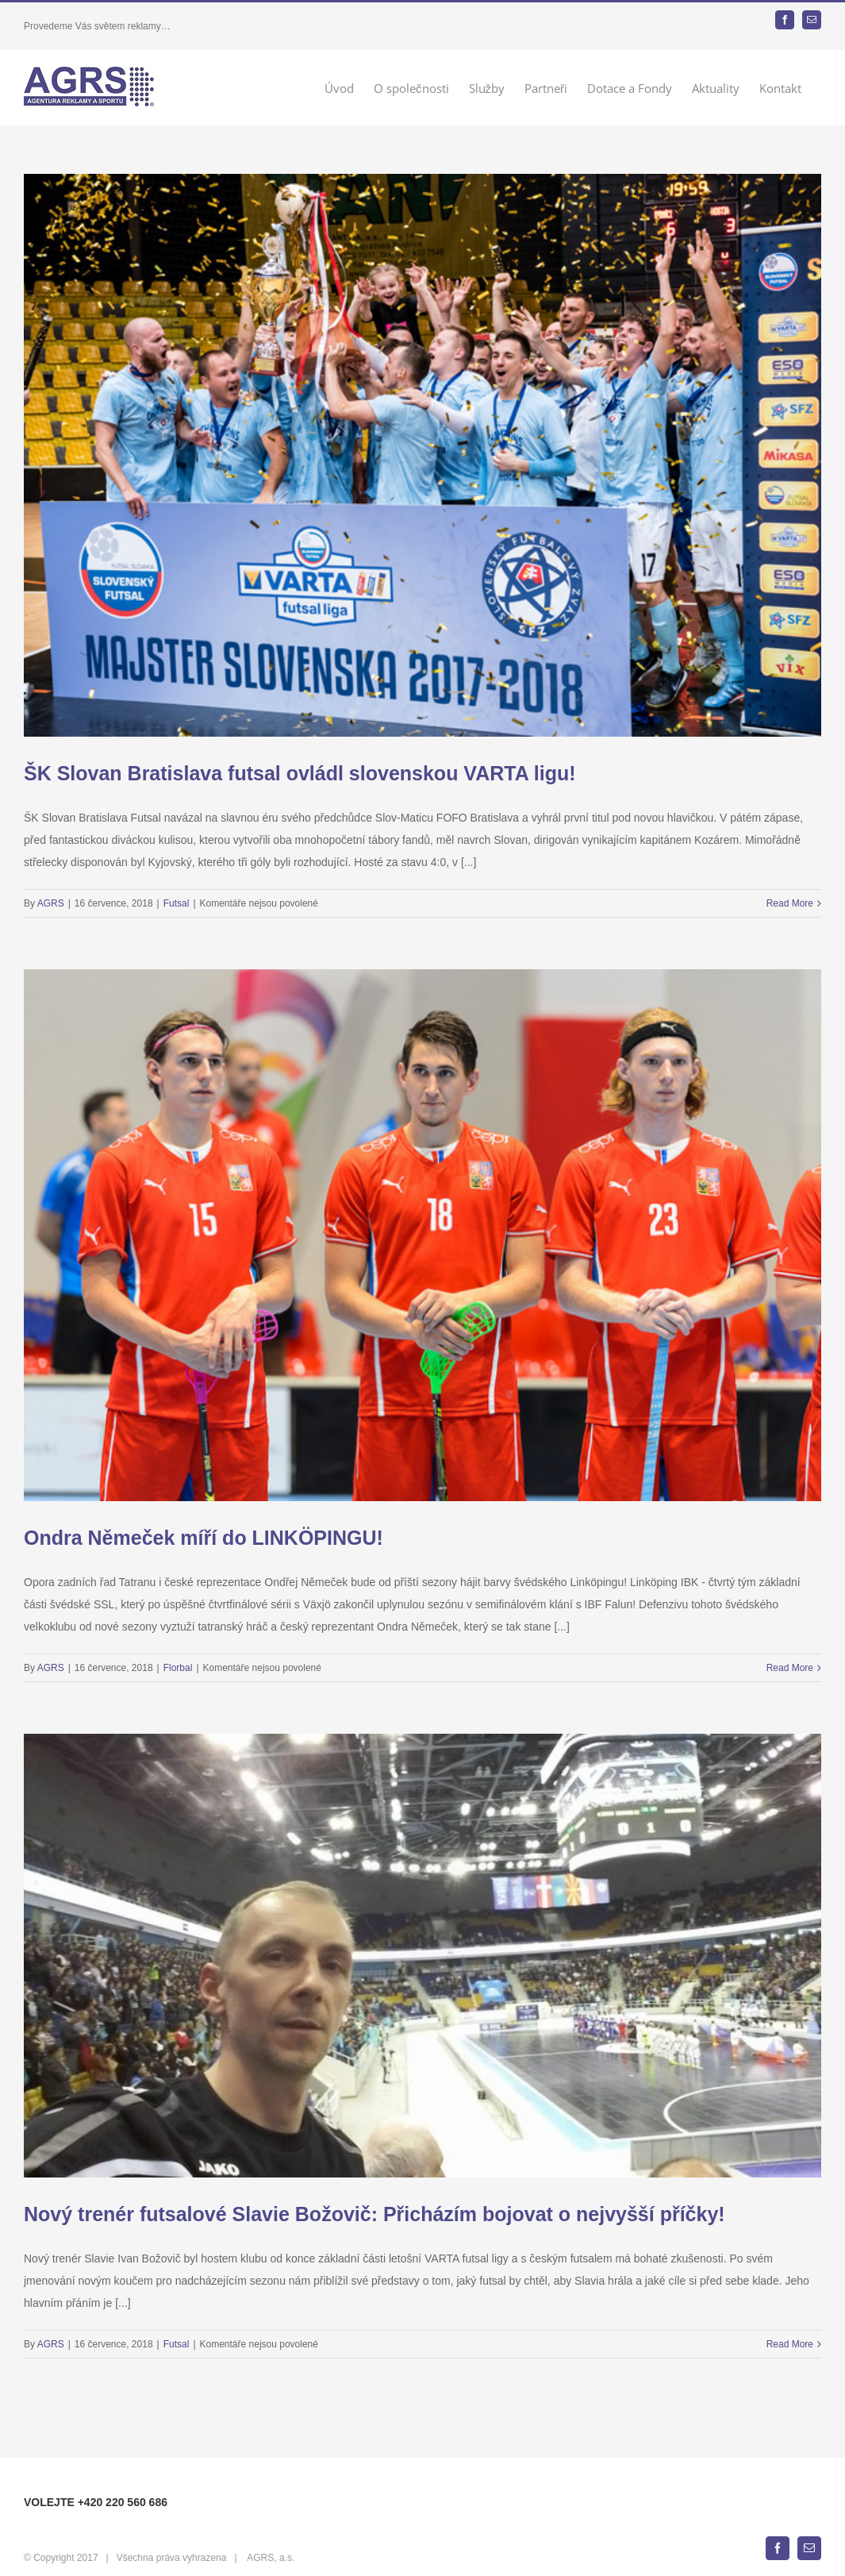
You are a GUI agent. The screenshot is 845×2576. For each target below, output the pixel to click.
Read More (789, 903)
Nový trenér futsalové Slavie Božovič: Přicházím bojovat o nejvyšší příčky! (374, 2214)
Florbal (178, 1667)
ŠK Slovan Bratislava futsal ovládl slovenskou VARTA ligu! (300, 773)
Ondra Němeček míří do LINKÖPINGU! (203, 1538)
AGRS (50, 903)
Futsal (176, 903)
